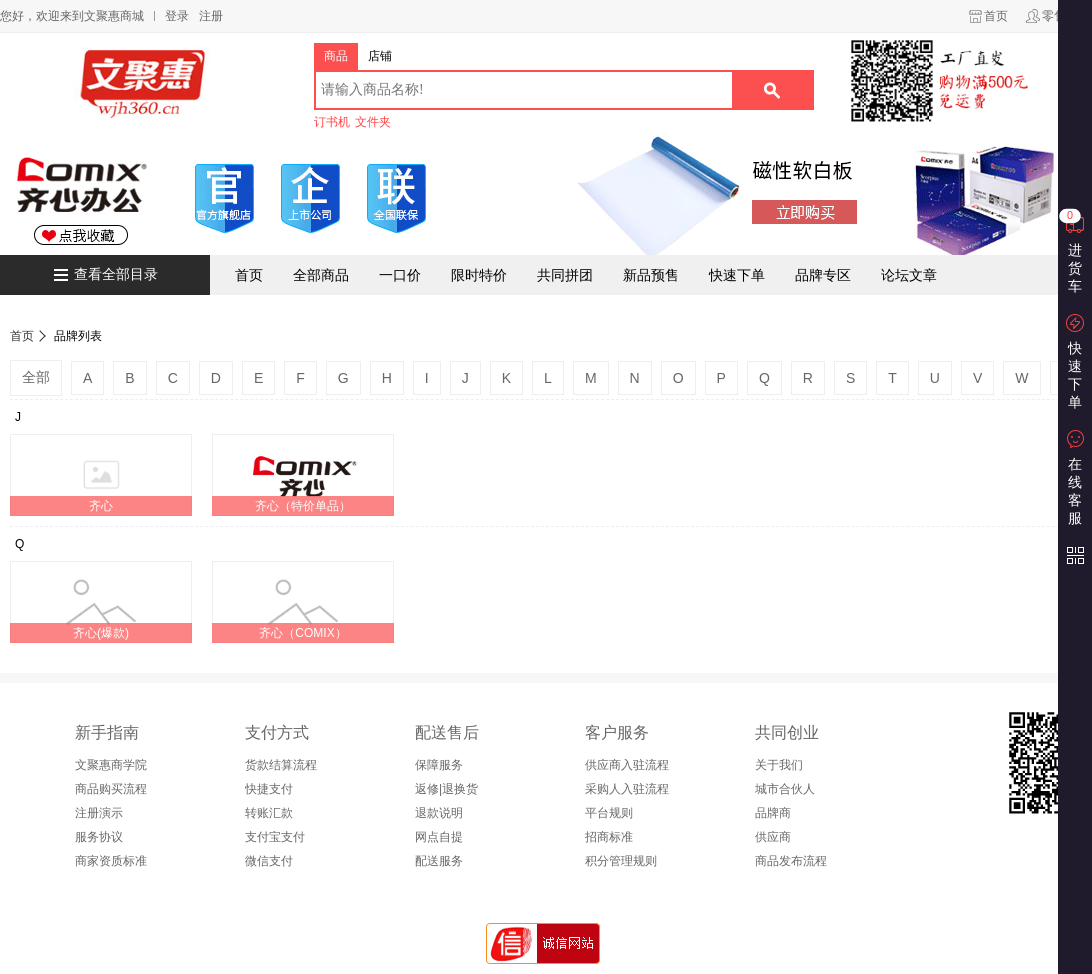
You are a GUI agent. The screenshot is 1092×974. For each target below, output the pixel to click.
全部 (36, 377)
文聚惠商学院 (111, 765)
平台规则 (609, 813)
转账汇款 (269, 813)
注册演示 (99, 813)
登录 (177, 16)
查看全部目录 (116, 274)
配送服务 (439, 861)
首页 (996, 16)
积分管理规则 (621, 861)
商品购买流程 (111, 789)
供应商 (773, 837)
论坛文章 (909, 275)
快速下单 (737, 275)
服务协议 (99, 837)
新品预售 (651, 275)
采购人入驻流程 (627, 789)
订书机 (332, 122)
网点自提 (439, 837)
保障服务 (439, 765)
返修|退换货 (446, 789)
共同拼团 (565, 275)
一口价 (400, 275)
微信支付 (269, 861)
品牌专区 (823, 275)
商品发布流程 (791, 861)
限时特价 (479, 275)
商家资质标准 (111, 861)
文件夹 (373, 122)
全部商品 (321, 275)
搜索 (772, 90)
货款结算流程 (281, 765)
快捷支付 (269, 789)
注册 (211, 16)
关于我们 (779, 765)
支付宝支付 (275, 837)
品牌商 (773, 813)
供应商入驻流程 (627, 765)
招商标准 (609, 837)
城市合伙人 (785, 789)
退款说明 (439, 813)
